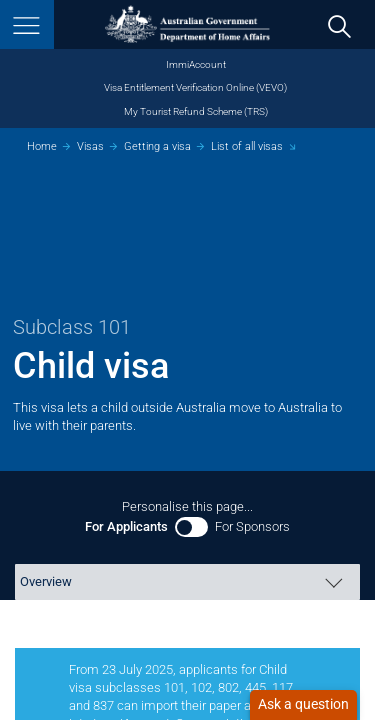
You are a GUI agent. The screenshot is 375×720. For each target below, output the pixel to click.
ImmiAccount (196, 64)
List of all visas (247, 146)
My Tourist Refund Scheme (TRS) (196, 111)
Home (42, 146)
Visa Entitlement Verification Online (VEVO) (195, 87)
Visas (90, 146)
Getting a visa (157, 146)
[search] (340, 25)
